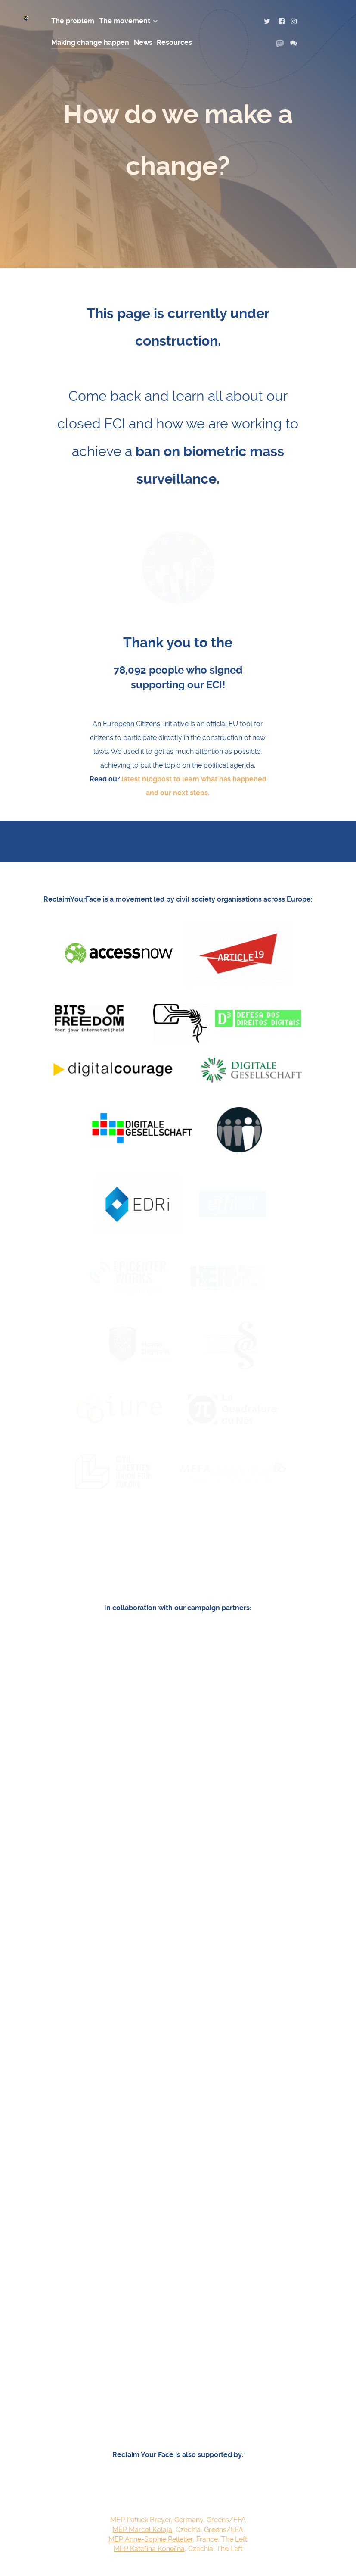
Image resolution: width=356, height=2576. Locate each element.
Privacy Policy (257, 2541)
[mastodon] (282, 42)
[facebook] (284, 21)
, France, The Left (177, 2375)
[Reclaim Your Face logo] (29, 2536)
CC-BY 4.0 (106, 2556)
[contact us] (294, 42)
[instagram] (295, 21)
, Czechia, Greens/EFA (177, 2366)
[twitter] (272, 21)
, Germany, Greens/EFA (178, 2356)
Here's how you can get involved (177, 2433)
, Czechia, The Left (178, 2385)
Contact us (262, 2562)
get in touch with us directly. (234, 2452)
